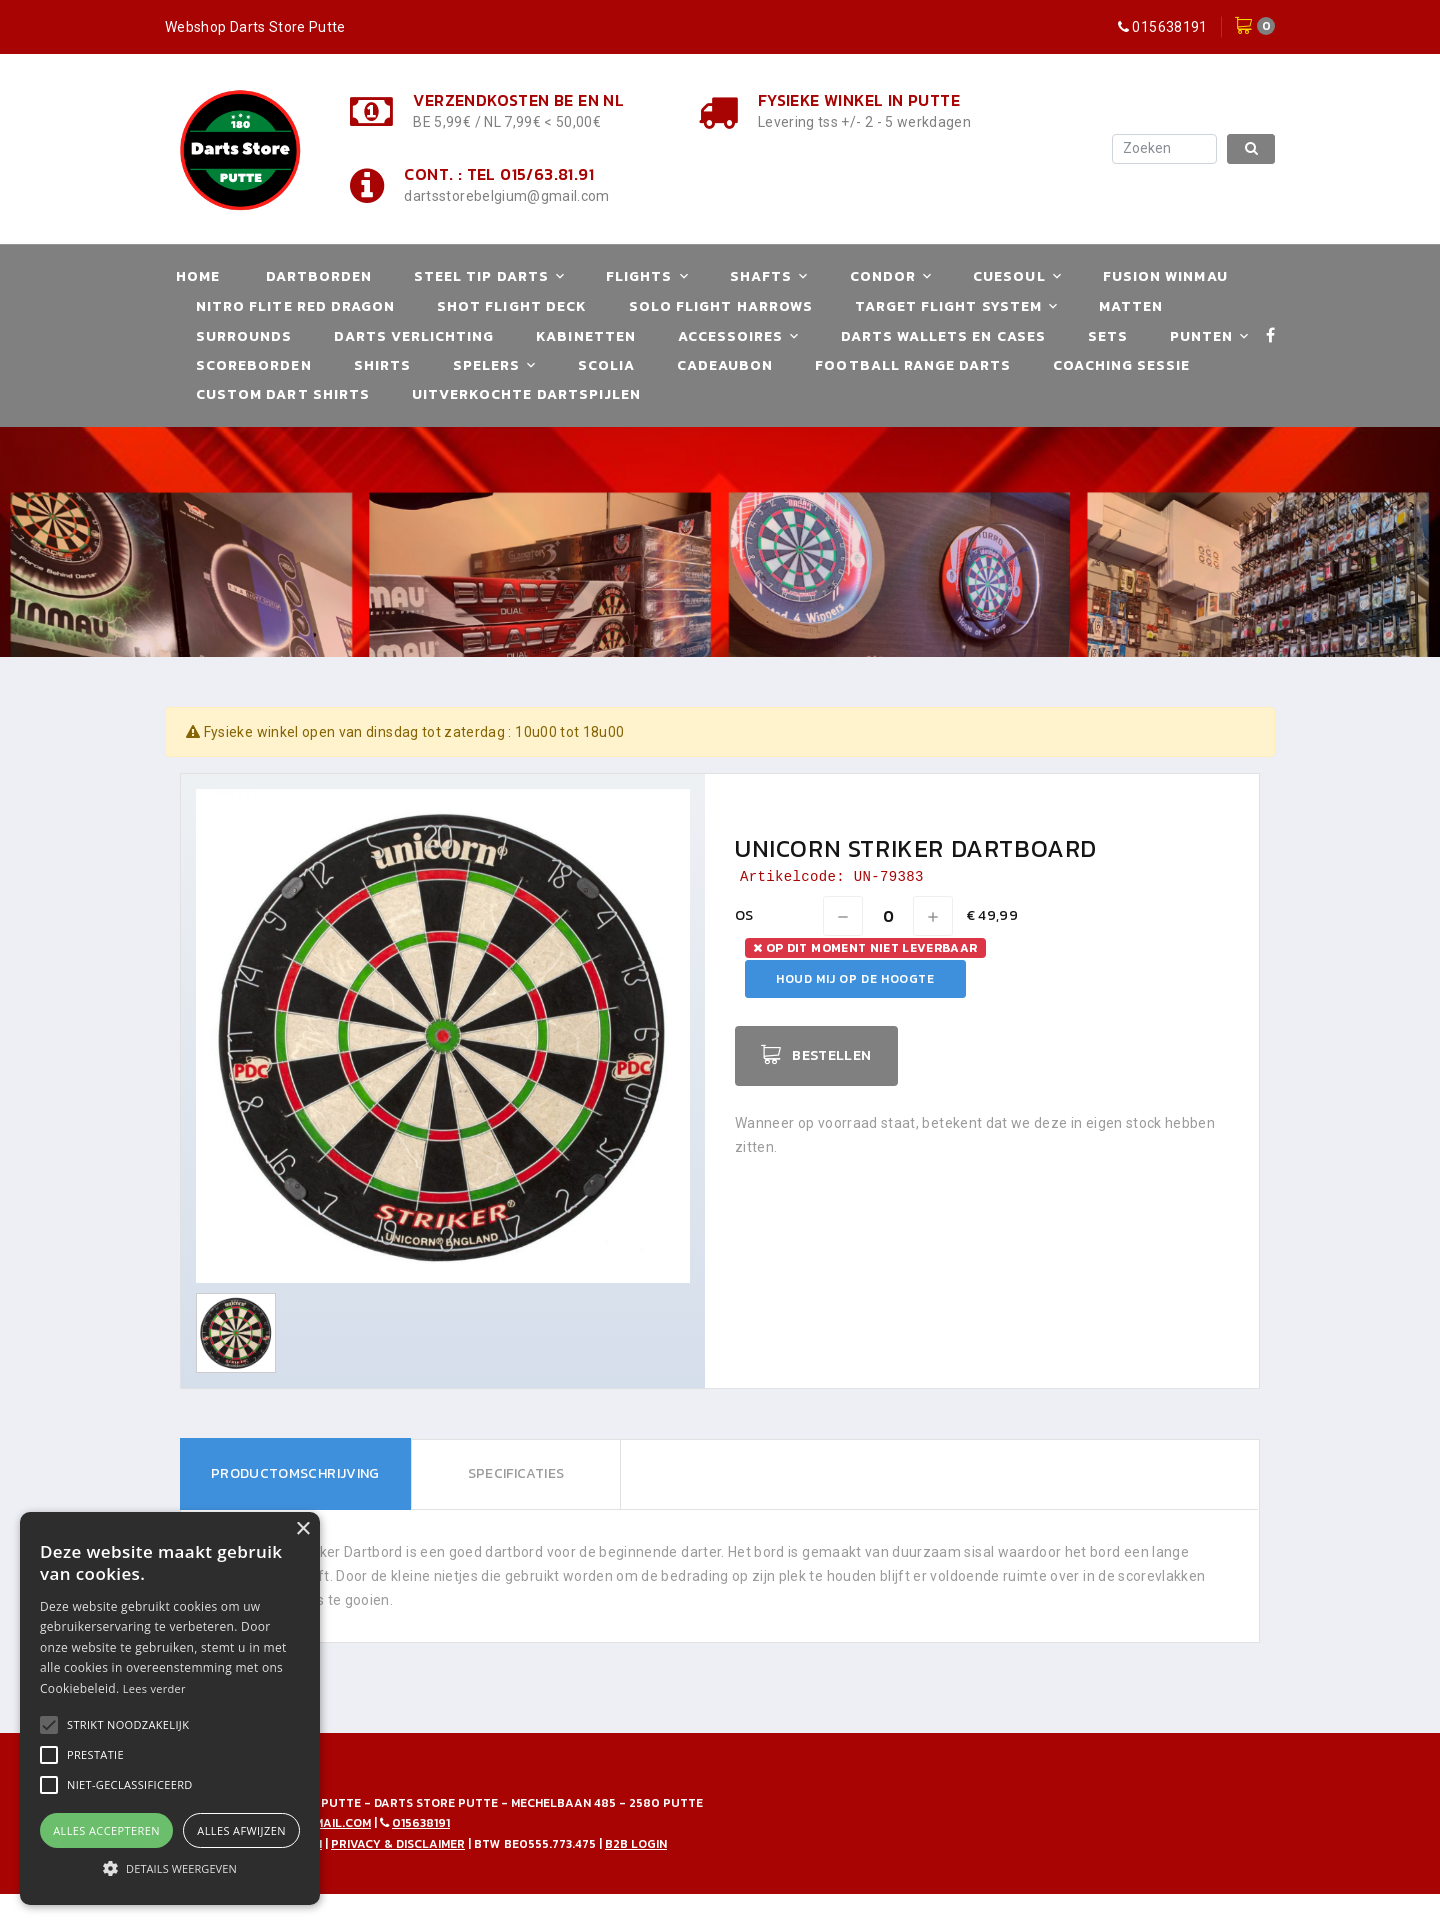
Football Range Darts (913, 365)
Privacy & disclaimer (398, 1844)
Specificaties (515, 1473)
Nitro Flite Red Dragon (295, 306)
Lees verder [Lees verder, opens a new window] (154, 1688)
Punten (1201, 336)
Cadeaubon (725, 365)
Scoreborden (254, 365)
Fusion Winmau (1165, 276)
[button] (128, 1725)
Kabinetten (586, 336)
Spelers (486, 365)
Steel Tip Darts (481, 276)
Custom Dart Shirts (283, 394)
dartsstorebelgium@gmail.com (506, 196)
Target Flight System (948, 306)
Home (198, 276)
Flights (639, 276)
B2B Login (636, 1844)
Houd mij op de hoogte (855, 979)
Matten (1131, 306)
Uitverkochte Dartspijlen (526, 394)
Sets (1108, 336)
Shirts (382, 365)
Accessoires (731, 336)
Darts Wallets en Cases (943, 336)
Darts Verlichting (414, 336)
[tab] (295, 1474)
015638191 (1169, 27)
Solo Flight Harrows (721, 306)
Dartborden (319, 276)
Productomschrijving (295, 1473)
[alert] (170, 1708)
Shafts (761, 276)
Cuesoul (1009, 276)
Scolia (606, 365)
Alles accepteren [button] (106, 1830)
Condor (883, 276)
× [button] (302, 1529)
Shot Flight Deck (512, 306)
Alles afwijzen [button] (241, 1830)
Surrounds (244, 336)
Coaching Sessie (1121, 365)
